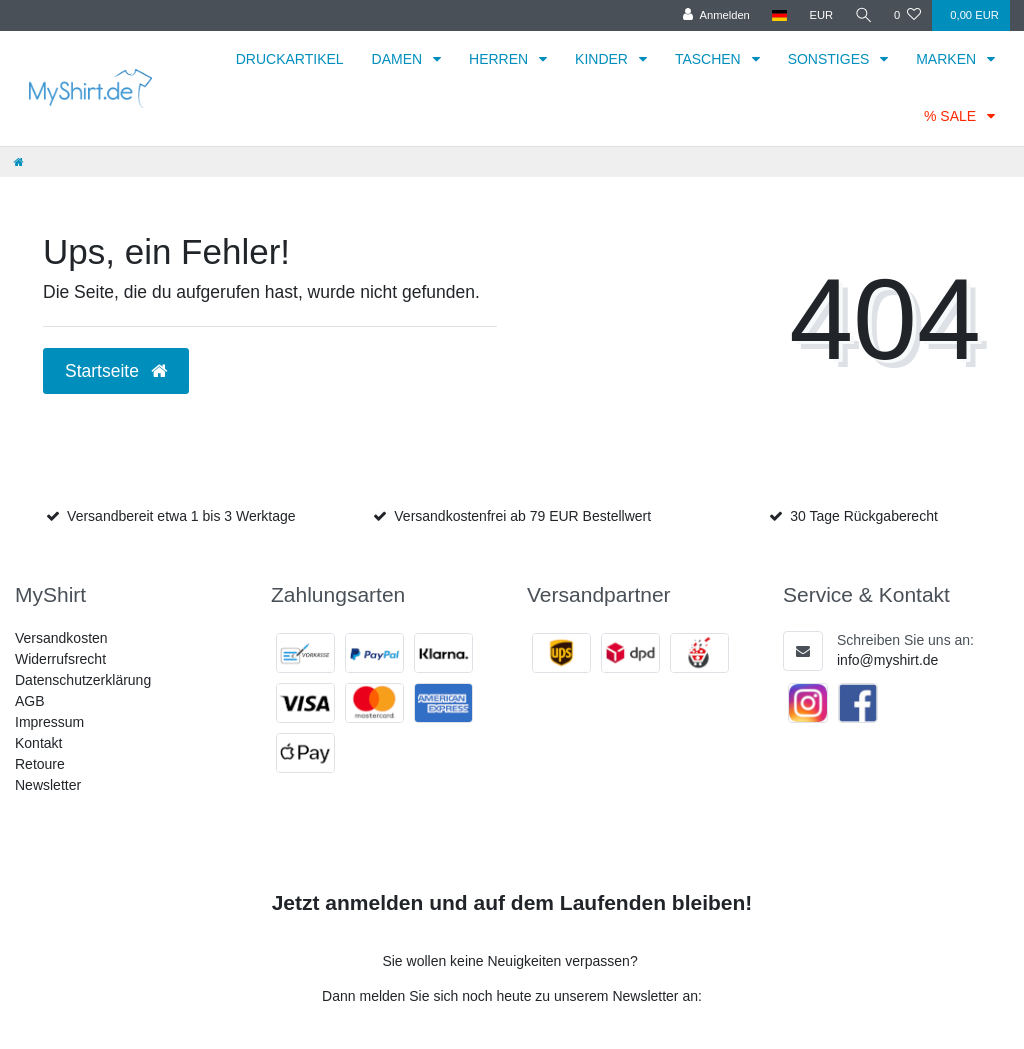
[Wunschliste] (907, 15)
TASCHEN (710, 59)
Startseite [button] (116, 371)
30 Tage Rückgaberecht (864, 516)
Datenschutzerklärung (83, 680)
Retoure (40, 764)
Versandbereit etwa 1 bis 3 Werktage (181, 516)
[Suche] (863, 15)
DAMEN (399, 59)
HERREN (500, 59)
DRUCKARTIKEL (290, 59)
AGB (30, 701)
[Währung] (820, 15)
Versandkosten (61, 638)
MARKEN (948, 59)
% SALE (952, 116)
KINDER (603, 59)
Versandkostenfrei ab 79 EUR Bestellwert (522, 516)
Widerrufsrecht (60, 659)
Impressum (49, 722)
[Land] (778, 15)
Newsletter (48, 785)
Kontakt (38, 743)
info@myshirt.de (887, 660)
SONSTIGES (831, 59)
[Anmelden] (715, 15)
